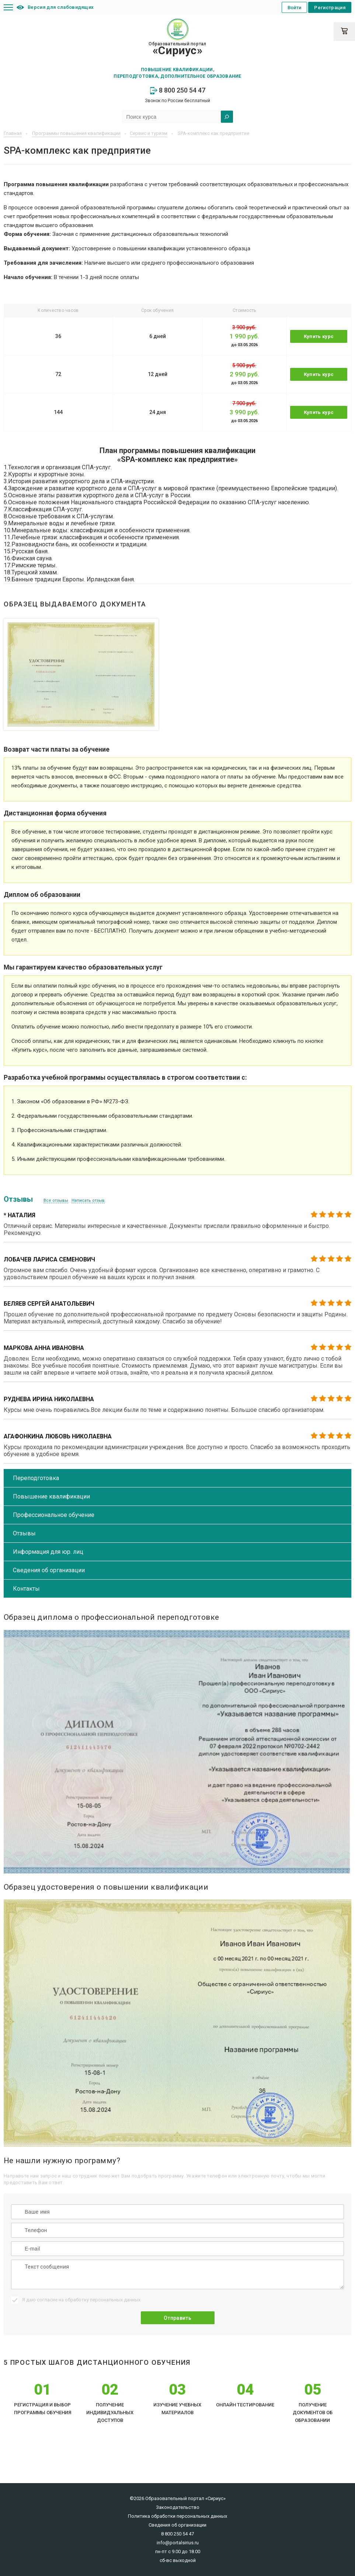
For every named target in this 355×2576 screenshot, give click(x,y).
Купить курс (319, 336)
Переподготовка (36, 1478)
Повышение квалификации (51, 1496)
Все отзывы (55, 1200)
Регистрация (329, 7)
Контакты (26, 1588)
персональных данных (115, 2299)
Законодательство (177, 2507)
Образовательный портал (177, 49)
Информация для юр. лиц (48, 1551)
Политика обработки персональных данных (177, 2516)
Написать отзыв (88, 1200)
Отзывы (24, 1533)
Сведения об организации (49, 1570)
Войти (295, 7)
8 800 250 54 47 (177, 90)
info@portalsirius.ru (178, 2542)
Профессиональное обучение (53, 1514)
